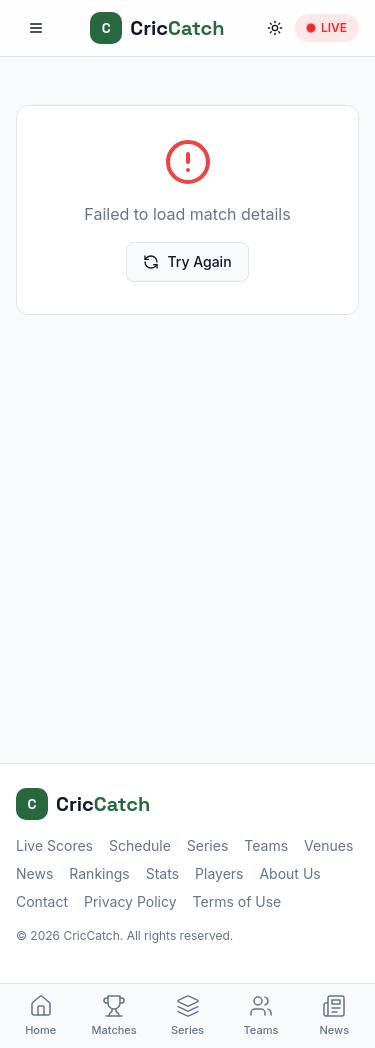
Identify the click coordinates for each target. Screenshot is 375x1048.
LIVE (327, 27)
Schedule (140, 845)
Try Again (187, 261)
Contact (42, 901)
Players (219, 873)
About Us (289, 873)
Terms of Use (237, 901)
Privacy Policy (130, 901)
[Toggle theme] (275, 28)
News (34, 873)
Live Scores (54, 845)
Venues (328, 845)
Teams (266, 845)
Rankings (99, 873)
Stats (162, 873)
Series (208, 845)
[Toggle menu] (36, 28)
